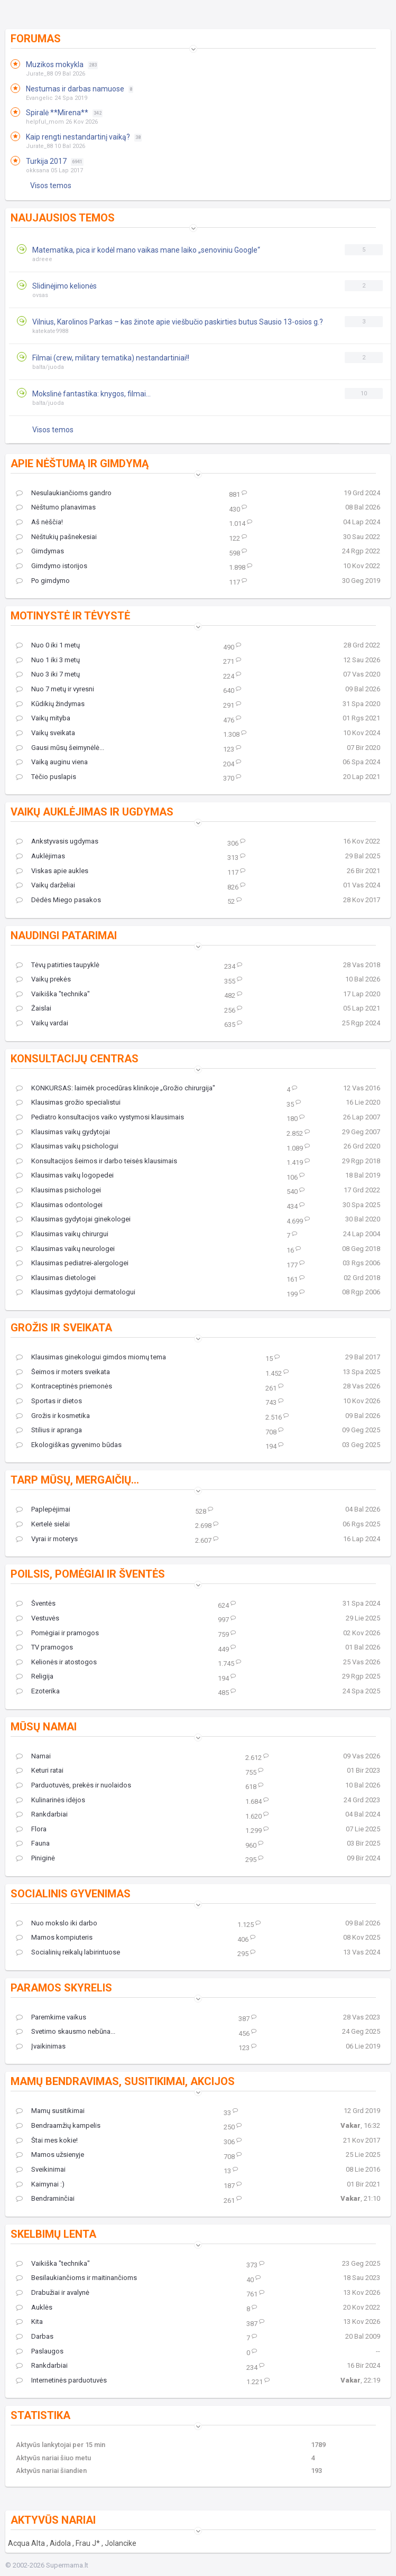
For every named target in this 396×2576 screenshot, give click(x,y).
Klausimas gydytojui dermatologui (75, 1292)
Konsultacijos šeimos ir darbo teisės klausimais (96, 1161)
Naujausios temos (63, 217)
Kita (29, 2321)
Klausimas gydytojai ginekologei (73, 1219)
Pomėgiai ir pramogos (57, 1633)
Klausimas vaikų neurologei (65, 1249)
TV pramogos (44, 1647)
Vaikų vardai (42, 1023)
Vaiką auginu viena (52, 762)
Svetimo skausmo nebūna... (65, 2031)
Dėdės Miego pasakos (58, 900)
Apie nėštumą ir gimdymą (80, 463)
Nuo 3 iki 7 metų (48, 674)
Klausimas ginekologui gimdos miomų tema (91, 1357)
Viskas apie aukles (52, 871)
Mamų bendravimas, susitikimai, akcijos (123, 2081)
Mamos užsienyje (50, 2154)
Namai (33, 1756)
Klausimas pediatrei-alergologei (72, 1263)
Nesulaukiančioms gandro (64, 493)
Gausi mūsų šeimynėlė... (60, 748)
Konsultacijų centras (75, 1058)
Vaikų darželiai (45, 885)
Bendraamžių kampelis (58, 2125)
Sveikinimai (41, 2169)
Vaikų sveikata (45, 733)
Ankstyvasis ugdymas (57, 841)
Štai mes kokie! (47, 2140)
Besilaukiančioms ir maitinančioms (76, 2278)
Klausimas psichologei (58, 1190)
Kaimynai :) (40, 2184)
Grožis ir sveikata (61, 1327)
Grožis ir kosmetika (53, 1416)
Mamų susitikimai (50, 2111)
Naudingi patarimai (64, 935)
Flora (31, 1829)
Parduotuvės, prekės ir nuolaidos (73, 1785)
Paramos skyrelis (61, 1987)
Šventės (36, 1603)
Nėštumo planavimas (56, 507)
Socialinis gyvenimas (71, 1893)
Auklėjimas (40, 856)
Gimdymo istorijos (51, 566)
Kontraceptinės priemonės (64, 1386)
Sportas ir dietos (49, 1401)
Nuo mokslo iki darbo (56, 1923)
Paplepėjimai (43, 1509)
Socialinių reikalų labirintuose (68, 1952)
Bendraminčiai (45, 2198)
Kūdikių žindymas (50, 704)
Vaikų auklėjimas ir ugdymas (92, 811)
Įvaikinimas (41, 2046)
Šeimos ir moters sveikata (63, 1372)
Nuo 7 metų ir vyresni (55, 689)
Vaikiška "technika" (53, 994)
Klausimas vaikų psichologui (67, 1146)
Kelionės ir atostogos (56, 1662)
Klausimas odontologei (59, 1205)
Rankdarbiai (42, 1814)
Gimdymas (40, 551)
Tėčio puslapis (46, 777)
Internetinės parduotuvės (61, 2380)
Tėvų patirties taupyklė (57, 965)
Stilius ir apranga (49, 1430)
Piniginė (35, 1858)
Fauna (33, 1843)
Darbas (34, 2336)
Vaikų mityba (43, 718)
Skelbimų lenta (53, 2234)
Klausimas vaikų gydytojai (63, 1132)
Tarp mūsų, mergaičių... (75, 1480)
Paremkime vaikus (51, 2017)
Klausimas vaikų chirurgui (62, 1234)
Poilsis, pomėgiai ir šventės (88, 1574)
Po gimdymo (43, 581)
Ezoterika (38, 1691)
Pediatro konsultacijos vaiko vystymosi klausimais (100, 1117)
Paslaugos (39, 2351)
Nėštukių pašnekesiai (56, 537)
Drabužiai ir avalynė (52, 2292)
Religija (34, 1676)
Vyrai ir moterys (47, 1539)
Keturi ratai (39, 1770)
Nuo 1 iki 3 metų (48, 660)
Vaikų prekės (43, 979)
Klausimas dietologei (56, 1278)
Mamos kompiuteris (54, 1937)
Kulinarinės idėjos (50, 1800)
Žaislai (33, 1008)
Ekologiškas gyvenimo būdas (69, 1445)
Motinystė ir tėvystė (70, 615)
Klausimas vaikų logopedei (65, 1175)
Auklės (34, 2307)
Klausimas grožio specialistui (68, 1102)
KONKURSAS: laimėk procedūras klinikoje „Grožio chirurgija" (115, 1088)
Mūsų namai (44, 1726)
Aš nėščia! (39, 522)
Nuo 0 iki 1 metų (48, 645)
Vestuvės (37, 1618)
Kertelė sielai (43, 1524)
